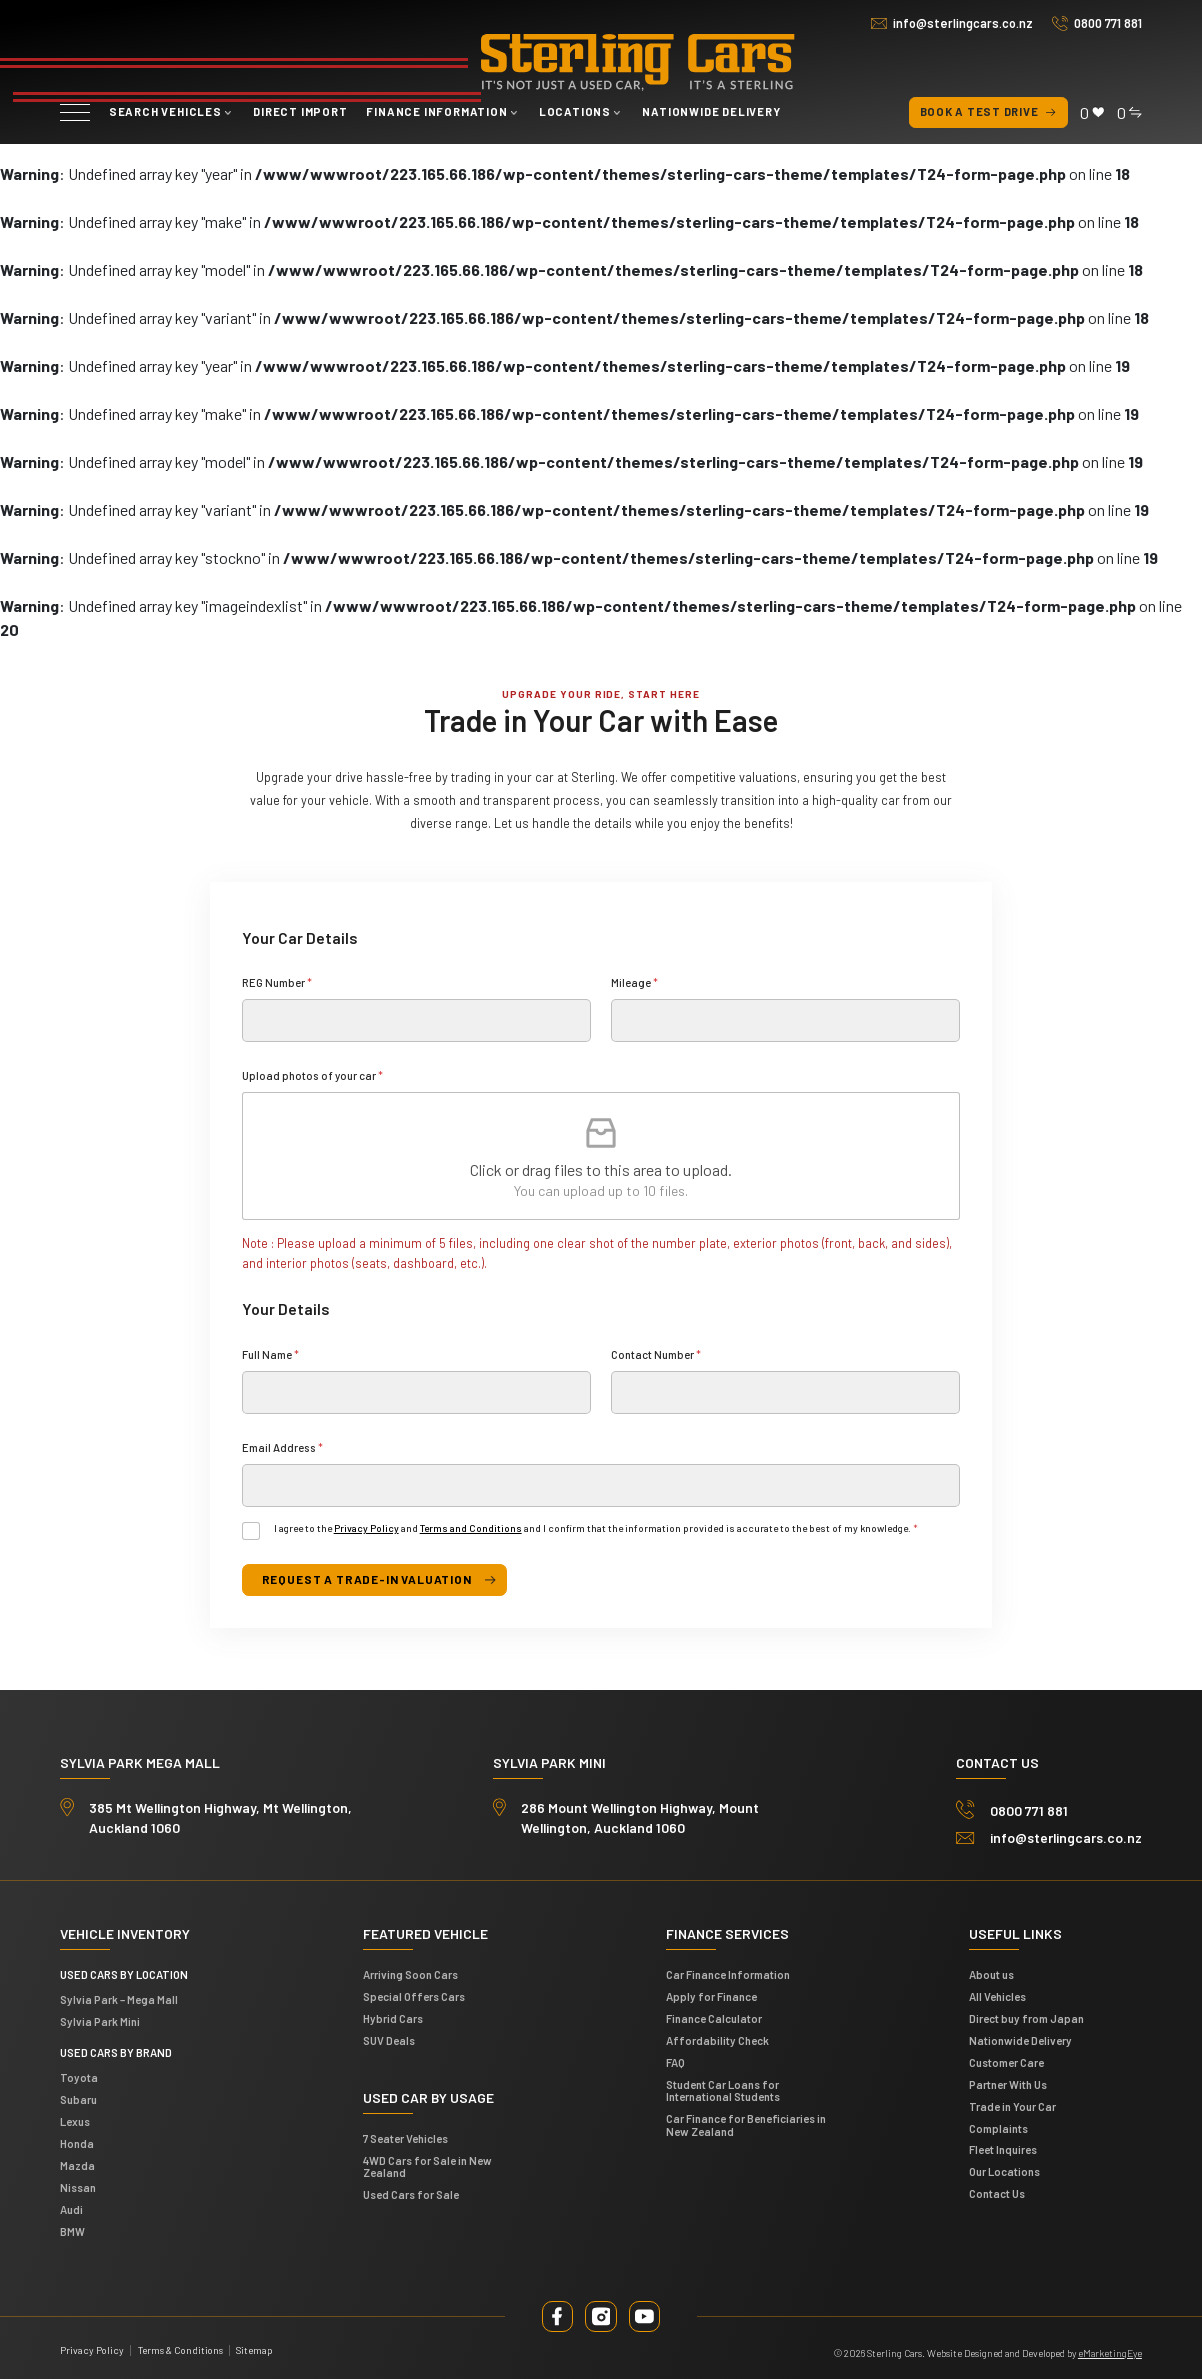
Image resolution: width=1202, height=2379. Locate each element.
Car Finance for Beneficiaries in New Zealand (746, 2123)
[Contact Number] (785, 1392)
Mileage (634, 982)
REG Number (277, 982)
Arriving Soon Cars (410, 1972)
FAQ (675, 2060)
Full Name (270, 1354)
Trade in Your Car (1012, 2104)
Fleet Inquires (1003, 2148)
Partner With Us (1008, 2082)
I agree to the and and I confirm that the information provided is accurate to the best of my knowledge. (596, 1528)
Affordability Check (717, 2038)
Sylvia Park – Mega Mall (119, 1997)
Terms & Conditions (180, 2348)
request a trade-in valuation (363, 1579)
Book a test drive (989, 112)
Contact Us (997, 2191)
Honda (77, 2141)
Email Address (282, 1447)
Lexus (75, 2119)
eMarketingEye (1110, 2351)
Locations (575, 111)
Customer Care (1006, 2060)
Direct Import (300, 111)
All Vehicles (997, 1994)
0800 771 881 (1108, 23)
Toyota (79, 2076)
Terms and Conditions (471, 1528)
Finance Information (436, 111)
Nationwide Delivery (711, 111)
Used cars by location (124, 1972)
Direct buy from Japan (1026, 2016)
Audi (71, 2207)
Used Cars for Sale (411, 2192)
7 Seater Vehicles (405, 2136)
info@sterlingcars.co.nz (963, 23)
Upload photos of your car (312, 1075)
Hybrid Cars (393, 2016)
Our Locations (1004, 2170)
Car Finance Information (728, 1972)
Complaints (998, 2126)
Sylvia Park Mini (100, 2019)
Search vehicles (165, 111)
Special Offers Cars (414, 1994)
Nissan (78, 2185)
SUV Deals (389, 2038)
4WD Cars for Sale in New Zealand (427, 2165)
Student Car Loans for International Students (723, 2089)
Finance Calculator (714, 2016)
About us (991, 1972)
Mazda (77, 2163)
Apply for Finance (711, 1994)
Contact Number (656, 1354)
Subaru (78, 2098)
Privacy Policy (366, 1528)
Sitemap (254, 2348)
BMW (72, 2229)
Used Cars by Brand (116, 2051)
